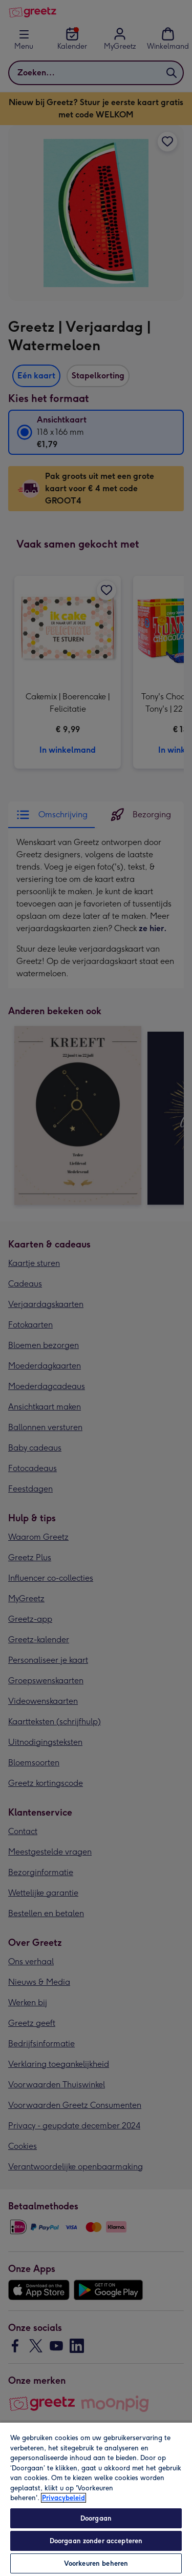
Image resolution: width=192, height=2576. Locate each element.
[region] (96, 2499)
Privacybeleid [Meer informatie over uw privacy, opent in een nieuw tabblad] (63, 2498)
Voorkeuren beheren (96, 2563)
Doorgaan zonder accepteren (96, 2541)
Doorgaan (96, 2518)
